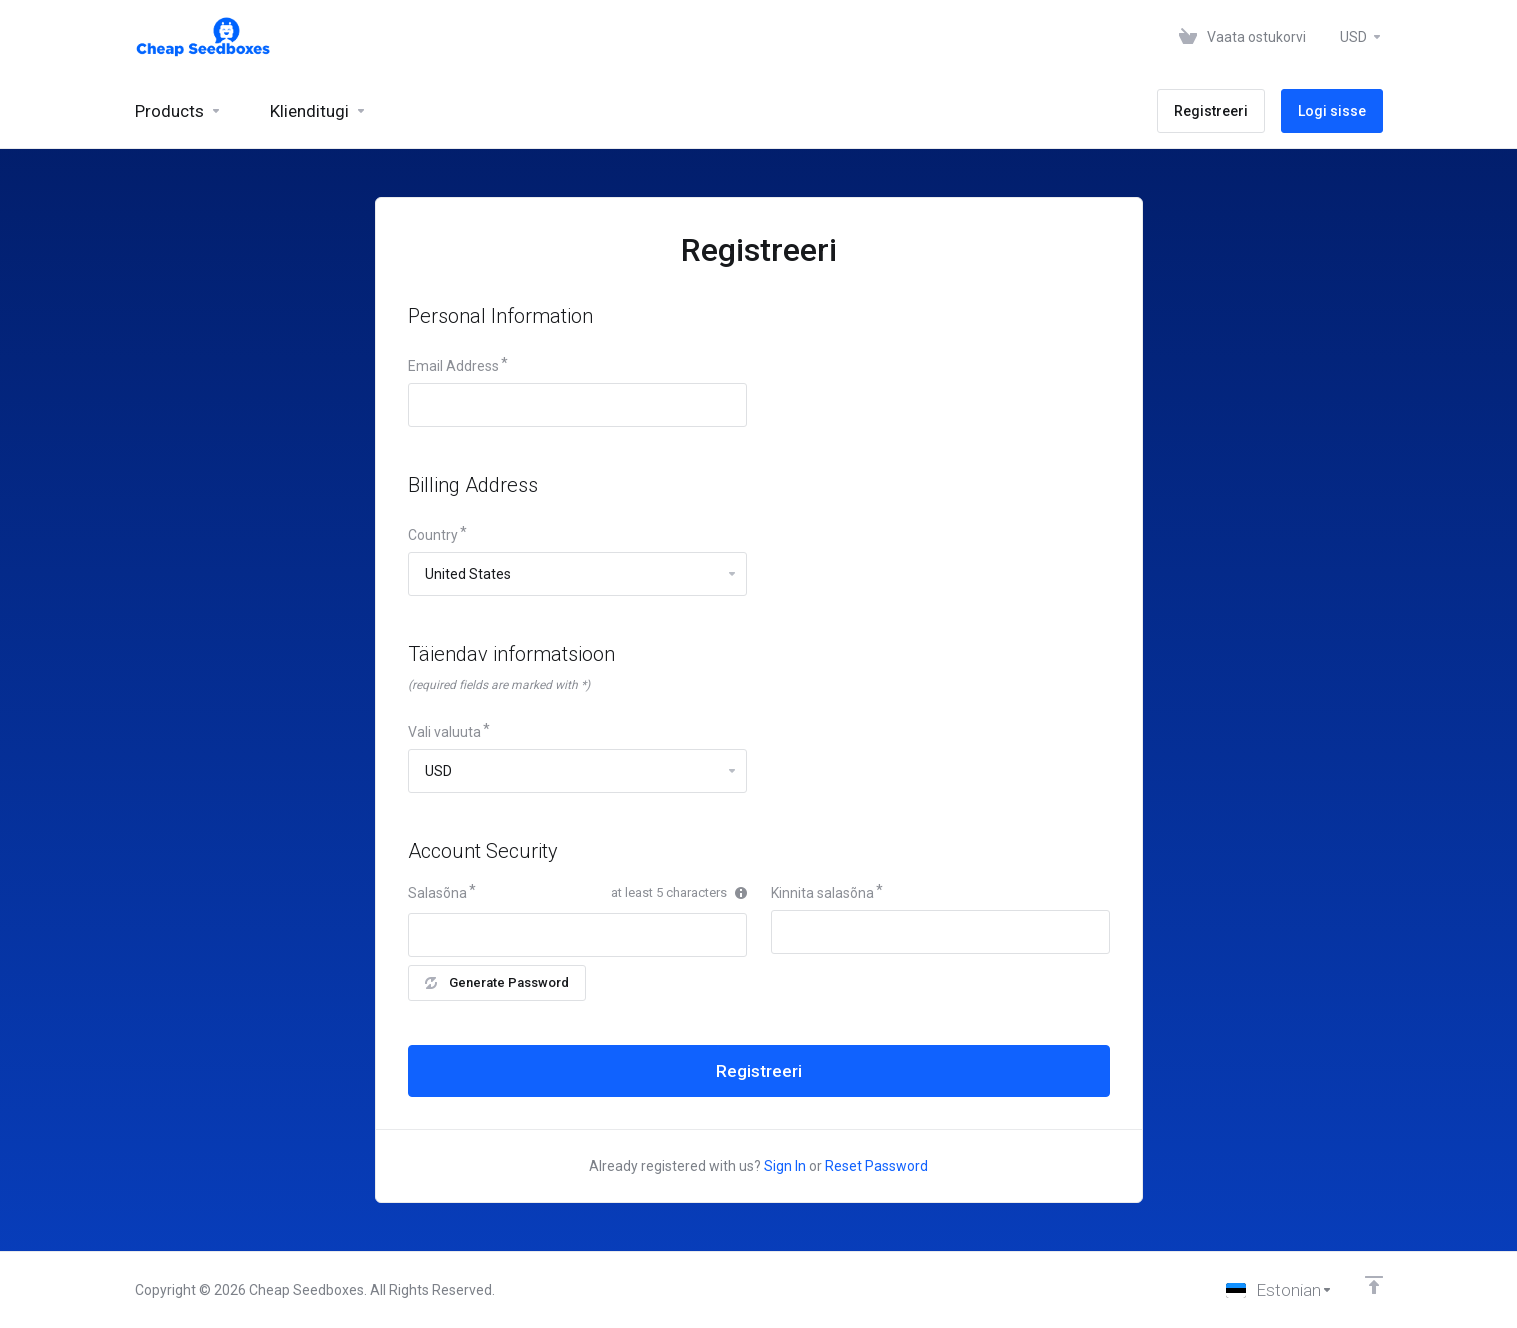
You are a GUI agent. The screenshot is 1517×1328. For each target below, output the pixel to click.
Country (433, 535)
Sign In (785, 1166)
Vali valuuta (444, 732)
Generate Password (497, 982)
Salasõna (437, 893)
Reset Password (876, 1166)
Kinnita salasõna (822, 893)
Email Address (453, 366)
